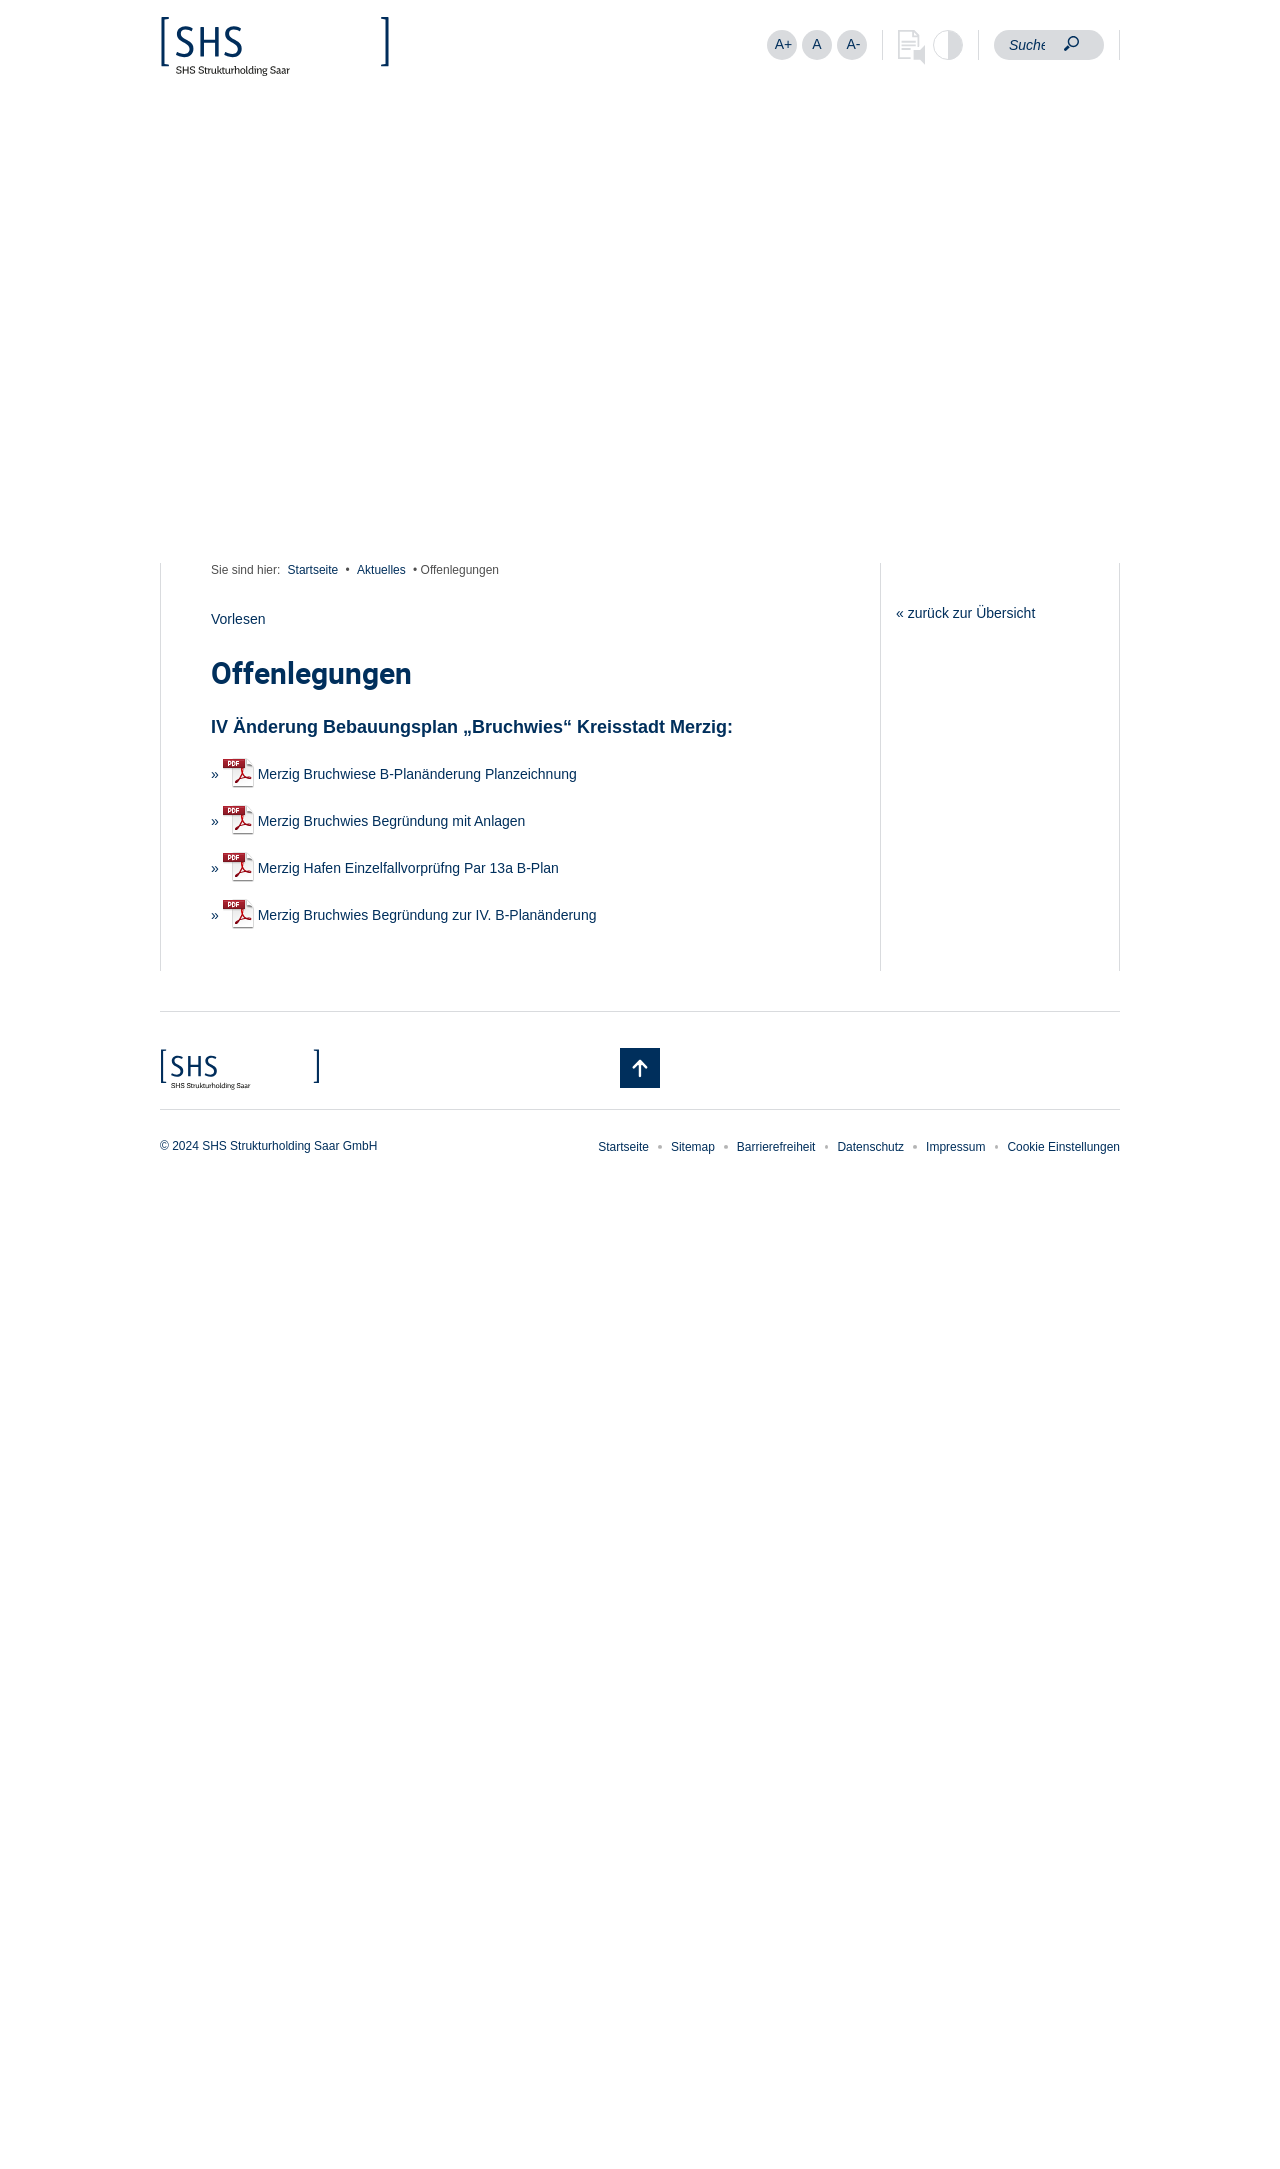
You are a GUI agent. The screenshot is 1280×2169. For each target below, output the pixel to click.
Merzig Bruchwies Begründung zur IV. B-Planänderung (410, 915)
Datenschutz (870, 1147)
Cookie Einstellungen (1063, 1147)
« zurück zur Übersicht (965, 613)
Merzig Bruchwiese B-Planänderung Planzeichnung (400, 774)
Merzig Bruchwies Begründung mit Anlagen (374, 821)
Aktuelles (381, 570)
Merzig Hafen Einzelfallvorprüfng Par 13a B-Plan (391, 868)
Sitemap (693, 1147)
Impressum (955, 1147)
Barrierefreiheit (776, 1147)
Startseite (313, 570)
